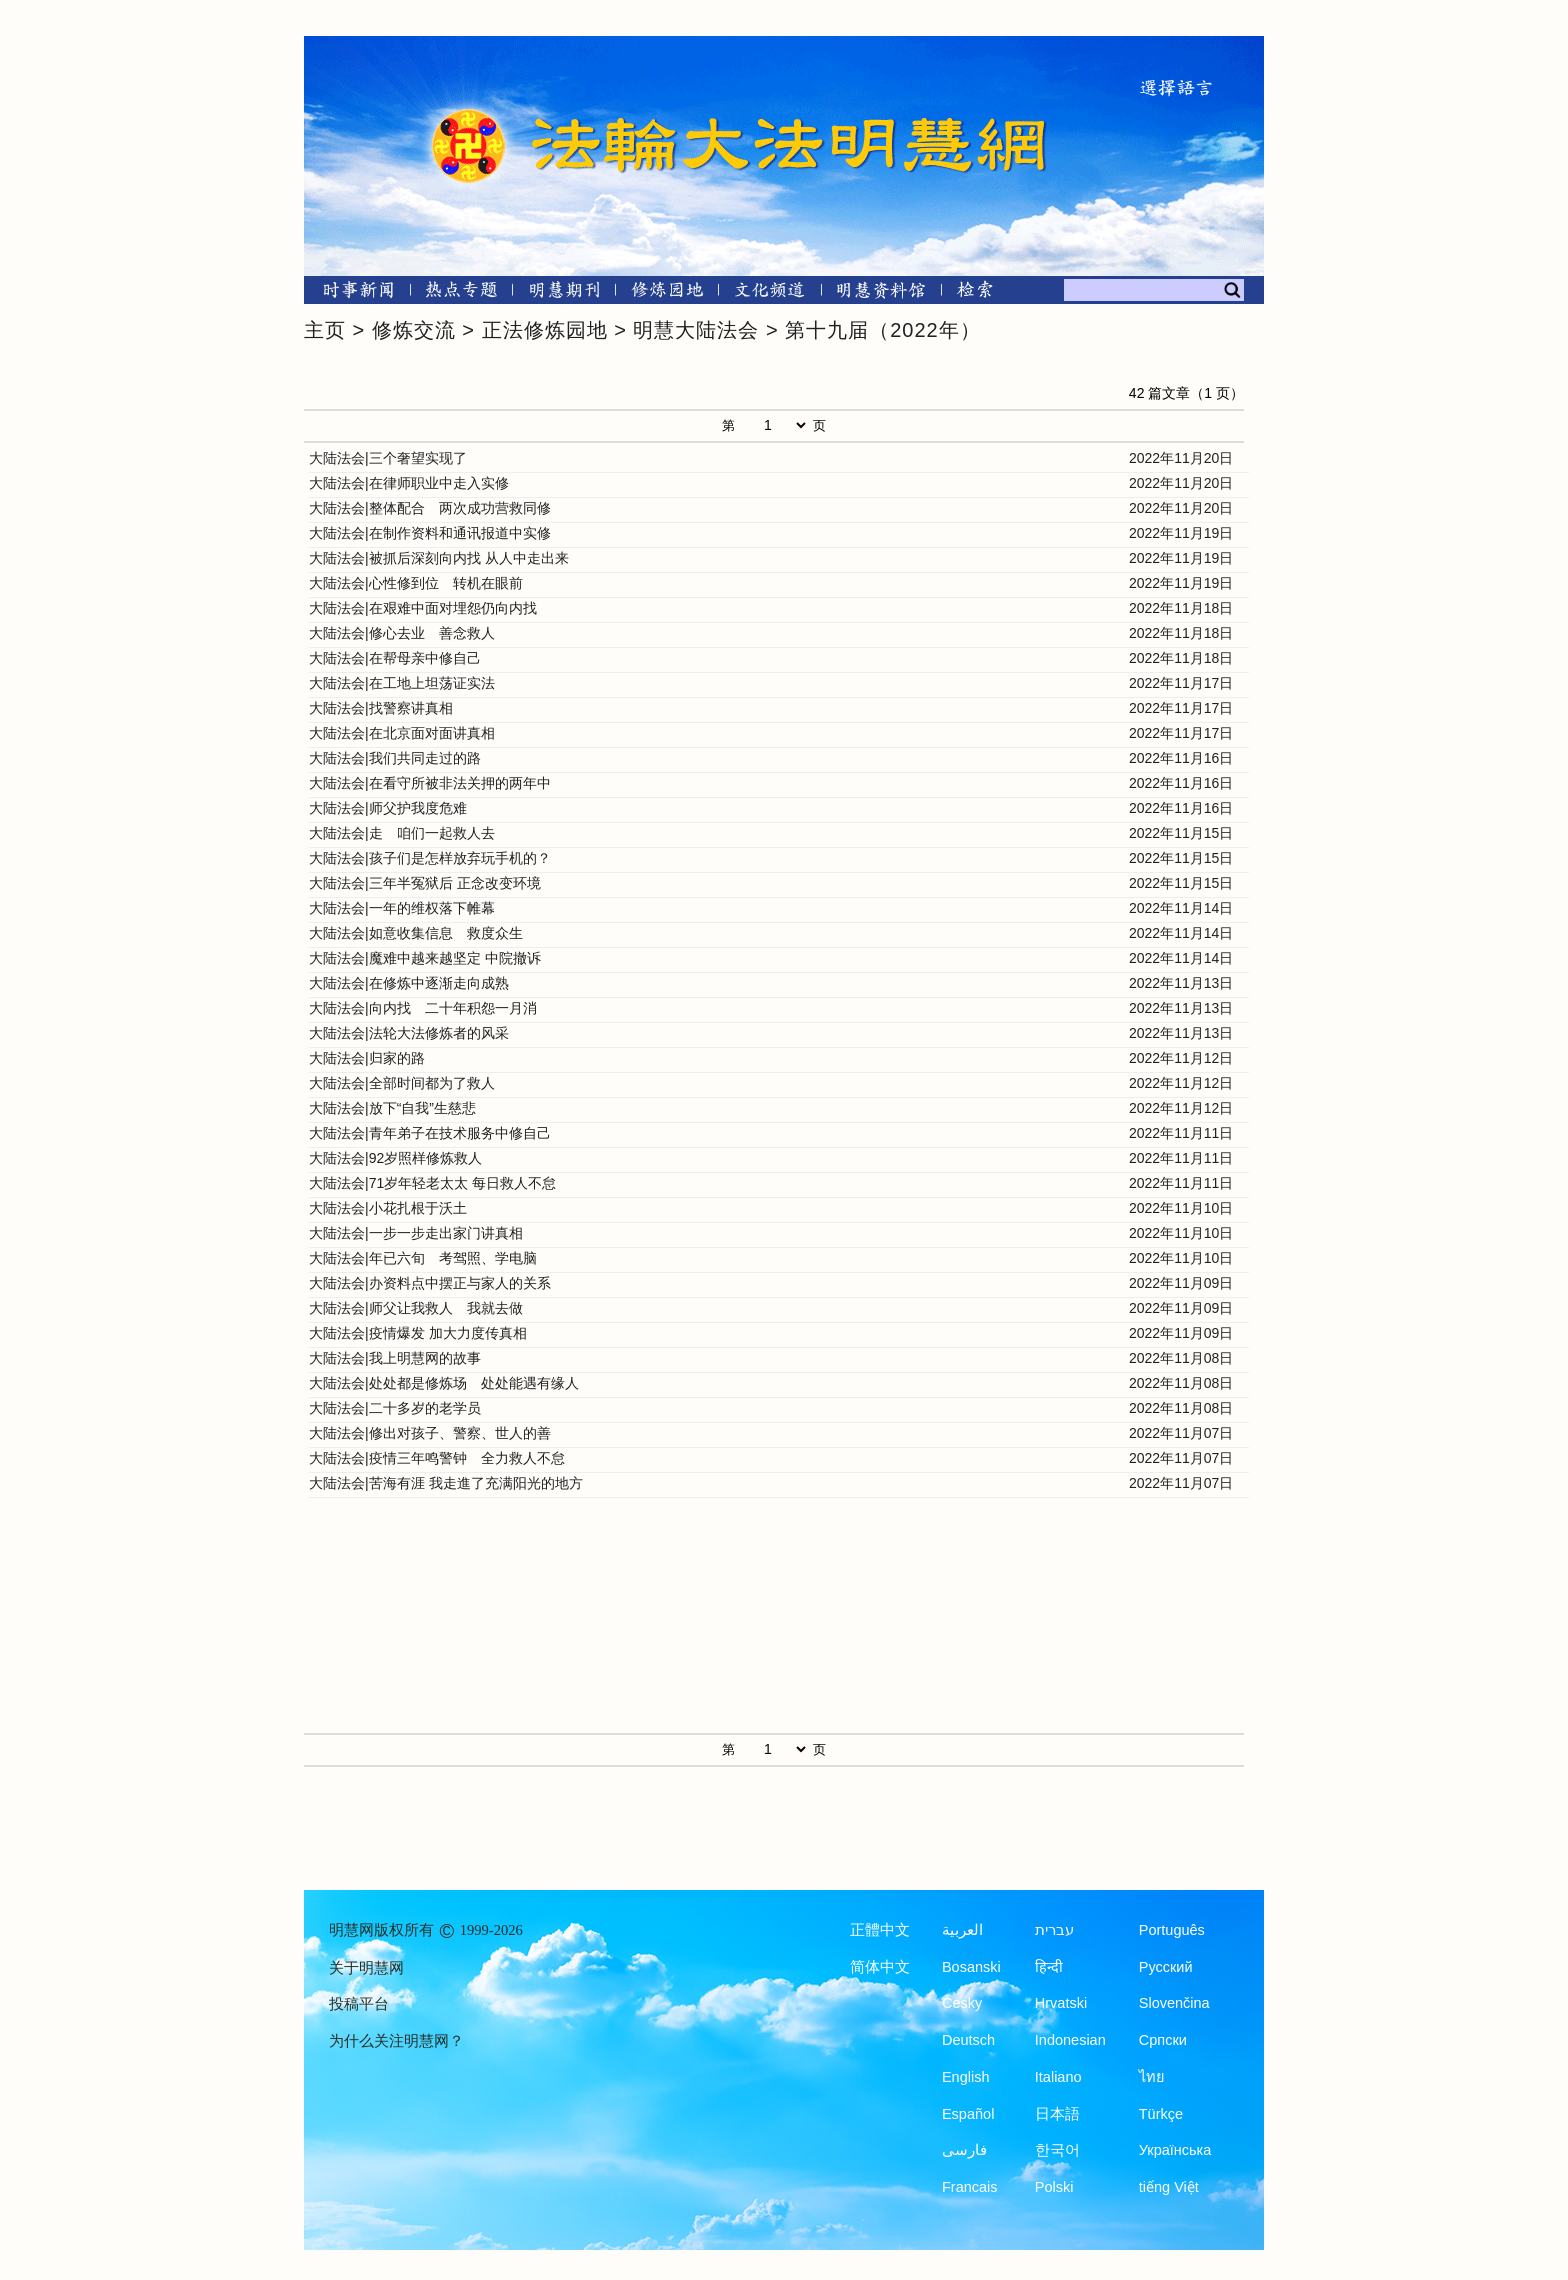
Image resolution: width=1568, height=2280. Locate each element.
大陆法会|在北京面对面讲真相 (402, 733)
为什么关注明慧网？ (396, 2041)
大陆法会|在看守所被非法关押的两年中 (430, 783)
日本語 (1057, 2114)
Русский (1166, 1967)
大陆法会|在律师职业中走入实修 (409, 483)
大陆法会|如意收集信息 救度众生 (416, 933)
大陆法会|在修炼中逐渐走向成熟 (409, 983)
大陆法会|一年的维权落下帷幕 (402, 908)
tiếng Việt (1169, 2187)
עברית (1054, 1930)
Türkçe (1161, 2114)
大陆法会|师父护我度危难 (388, 808)
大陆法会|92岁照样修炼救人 (395, 1158)
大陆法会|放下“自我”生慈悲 (392, 1108)
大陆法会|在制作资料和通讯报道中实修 (430, 533)
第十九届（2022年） (883, 330)
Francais (970, 2187)
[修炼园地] (666, 293)
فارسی (964, 2150)
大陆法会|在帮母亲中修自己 (395, 658)
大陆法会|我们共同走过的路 (395, 758)
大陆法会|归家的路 (367, 1058)
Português (1172, 1930)
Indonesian (1070, 2040)
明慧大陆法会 (696, 330)
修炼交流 (414, 330)
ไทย (1152, 2077)
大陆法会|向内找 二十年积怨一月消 (423, 1008)
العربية (962, 1930)
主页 (325, 330)
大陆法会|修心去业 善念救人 (402, 633)
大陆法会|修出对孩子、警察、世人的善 (430, 1433)
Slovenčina (1174, 2003)
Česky (962, 2003)
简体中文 (880, 1967)
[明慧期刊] (564, 293)
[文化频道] (769, 293)
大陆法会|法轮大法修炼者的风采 (409, 1033)
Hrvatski (1061, 2003)
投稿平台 (359, 2004)
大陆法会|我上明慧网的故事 (395, 1358)
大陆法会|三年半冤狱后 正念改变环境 (425, 883)
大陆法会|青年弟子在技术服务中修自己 (430, 1133)
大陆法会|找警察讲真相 (381, 708)
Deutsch (968, 2040)
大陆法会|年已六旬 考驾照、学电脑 (423, 1258)
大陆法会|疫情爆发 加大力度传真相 (418, 1333)
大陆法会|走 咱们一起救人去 (402, 833)
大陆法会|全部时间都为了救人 (402, 1083)
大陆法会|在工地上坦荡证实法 (402, 683)
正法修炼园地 (545, 330)
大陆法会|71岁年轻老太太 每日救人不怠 (432, 1183)
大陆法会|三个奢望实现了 (388, 458)
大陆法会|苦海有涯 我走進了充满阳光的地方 (446, 1483)
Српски (1163, 2040)
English (966, 2077)
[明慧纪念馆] (881, 293)
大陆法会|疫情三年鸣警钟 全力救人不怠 (437, 1458)
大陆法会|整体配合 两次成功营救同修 (430, 508)
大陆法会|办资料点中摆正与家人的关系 (430, 1283)
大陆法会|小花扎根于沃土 (388, 1208)
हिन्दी (1049, 1967)
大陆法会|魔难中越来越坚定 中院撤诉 (425, 958)
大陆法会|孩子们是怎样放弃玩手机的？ (430, 858)
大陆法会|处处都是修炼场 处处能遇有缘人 (444, 1383)
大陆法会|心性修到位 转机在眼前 (416, 583)
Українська (1175, 2150)
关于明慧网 (366, 1968)
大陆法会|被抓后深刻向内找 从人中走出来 (439, 558)
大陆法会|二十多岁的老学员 (395, 1408)
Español (968, 2114)
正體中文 (880, 1930)
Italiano (1058, 2077)
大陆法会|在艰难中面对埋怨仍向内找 (423, 608)
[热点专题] (461, 293)
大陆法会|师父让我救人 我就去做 (416, 1308)
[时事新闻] (352, 293)
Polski (1054, 2187)
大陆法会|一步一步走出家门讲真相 (416, 1233)
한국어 (1057, 2150)
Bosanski (971, 1967)
